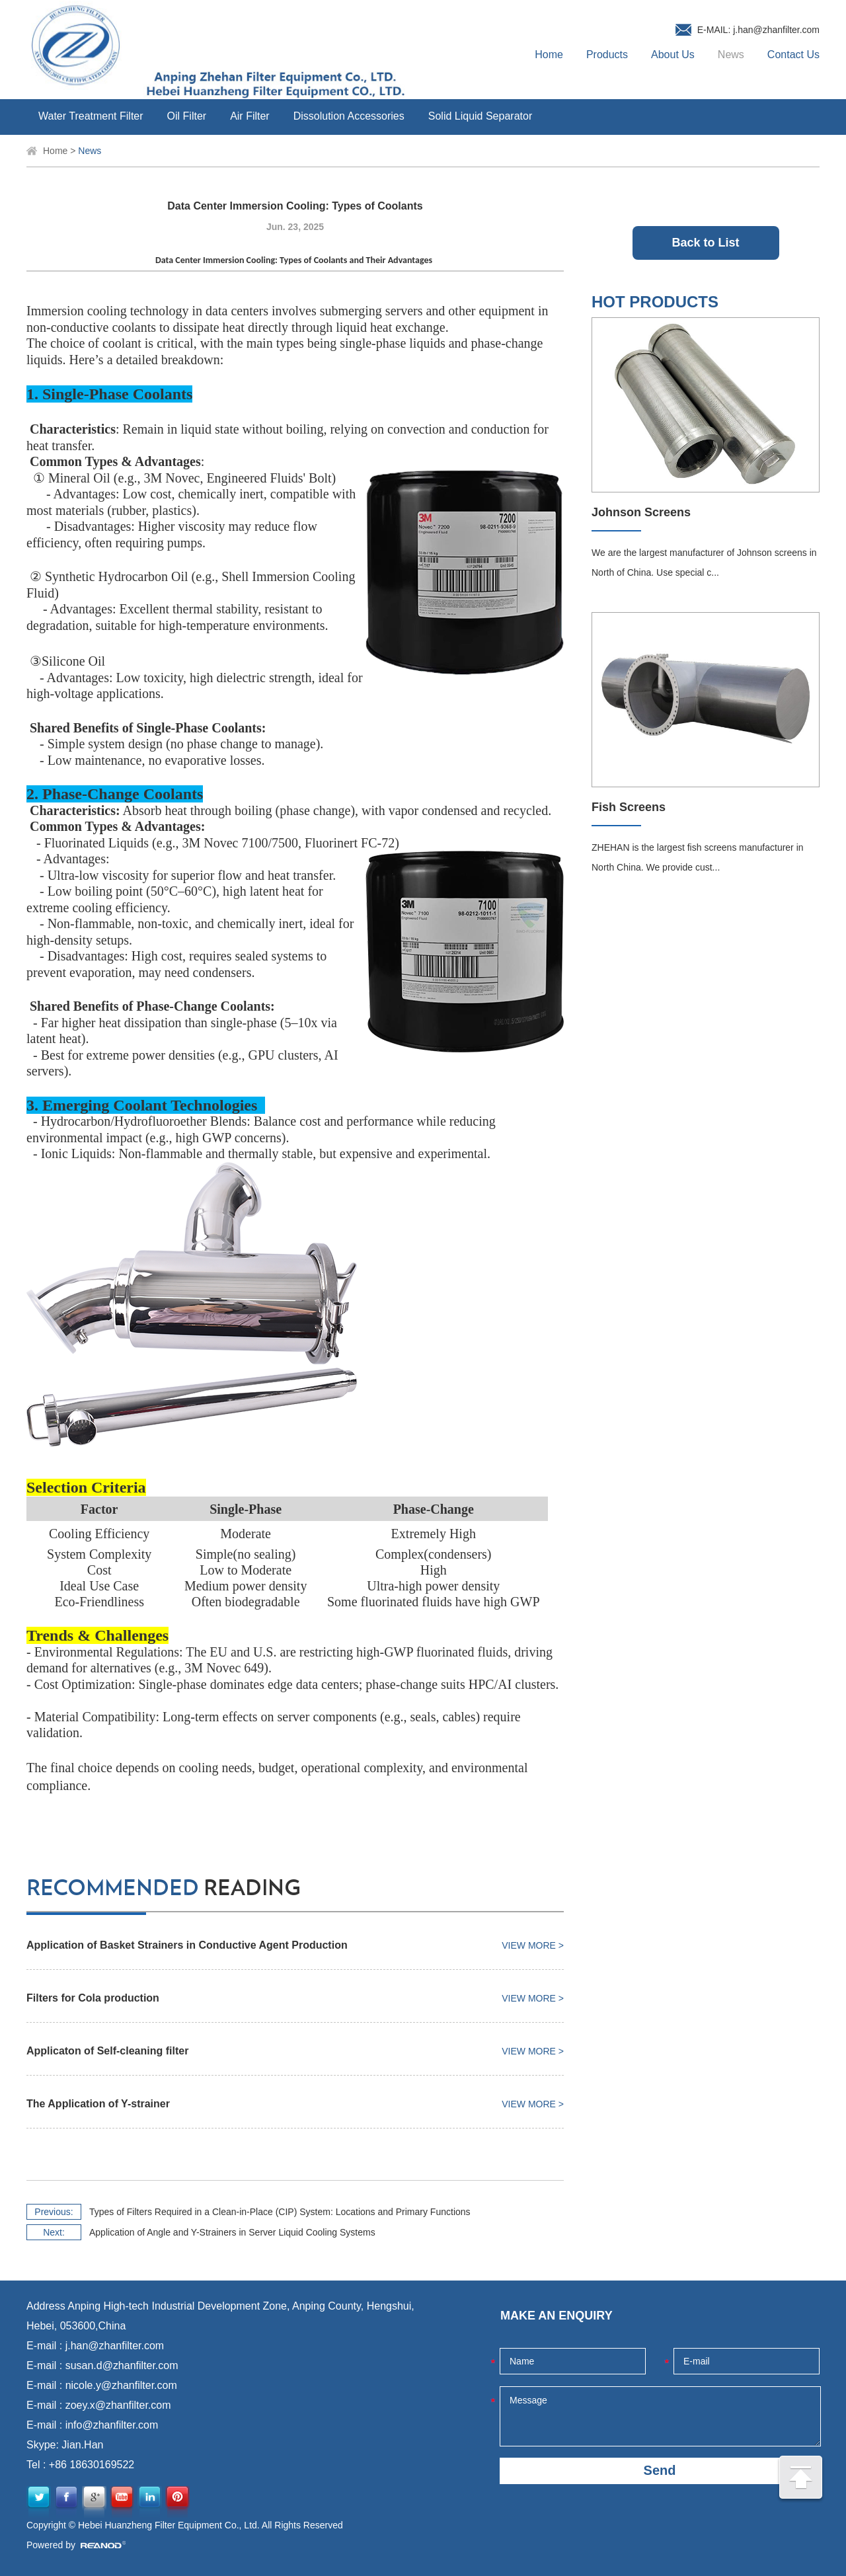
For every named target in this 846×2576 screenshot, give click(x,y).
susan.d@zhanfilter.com (121, 2365)
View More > (533, 1945)
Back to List (705, 242)
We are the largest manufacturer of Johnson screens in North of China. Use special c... (704, 562)
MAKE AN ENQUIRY (556, 2315)
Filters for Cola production (92, 1998)
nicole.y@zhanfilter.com (121, 2385)
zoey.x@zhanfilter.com (118, 2405)
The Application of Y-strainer (98, 2103)
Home (549, 54)
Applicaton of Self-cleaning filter (107, 2050)
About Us (673, 54)
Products (607, 54)
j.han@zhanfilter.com (776, 29)
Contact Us (793, 54)
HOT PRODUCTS (655, 302)
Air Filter (250, 116)
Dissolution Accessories (348, 116)
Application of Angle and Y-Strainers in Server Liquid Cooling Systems (232, 2232)
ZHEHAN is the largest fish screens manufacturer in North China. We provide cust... (698, 857)
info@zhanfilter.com (112, 2425)
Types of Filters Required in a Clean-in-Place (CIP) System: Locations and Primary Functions (280, 2211)
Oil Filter (187, 116)
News (731, 54)
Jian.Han (82, 2444)
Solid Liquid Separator (480, 116)
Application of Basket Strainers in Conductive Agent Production (187, 1945)
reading (163, 1888)
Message (660, 2416)
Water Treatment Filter (90, 116)
